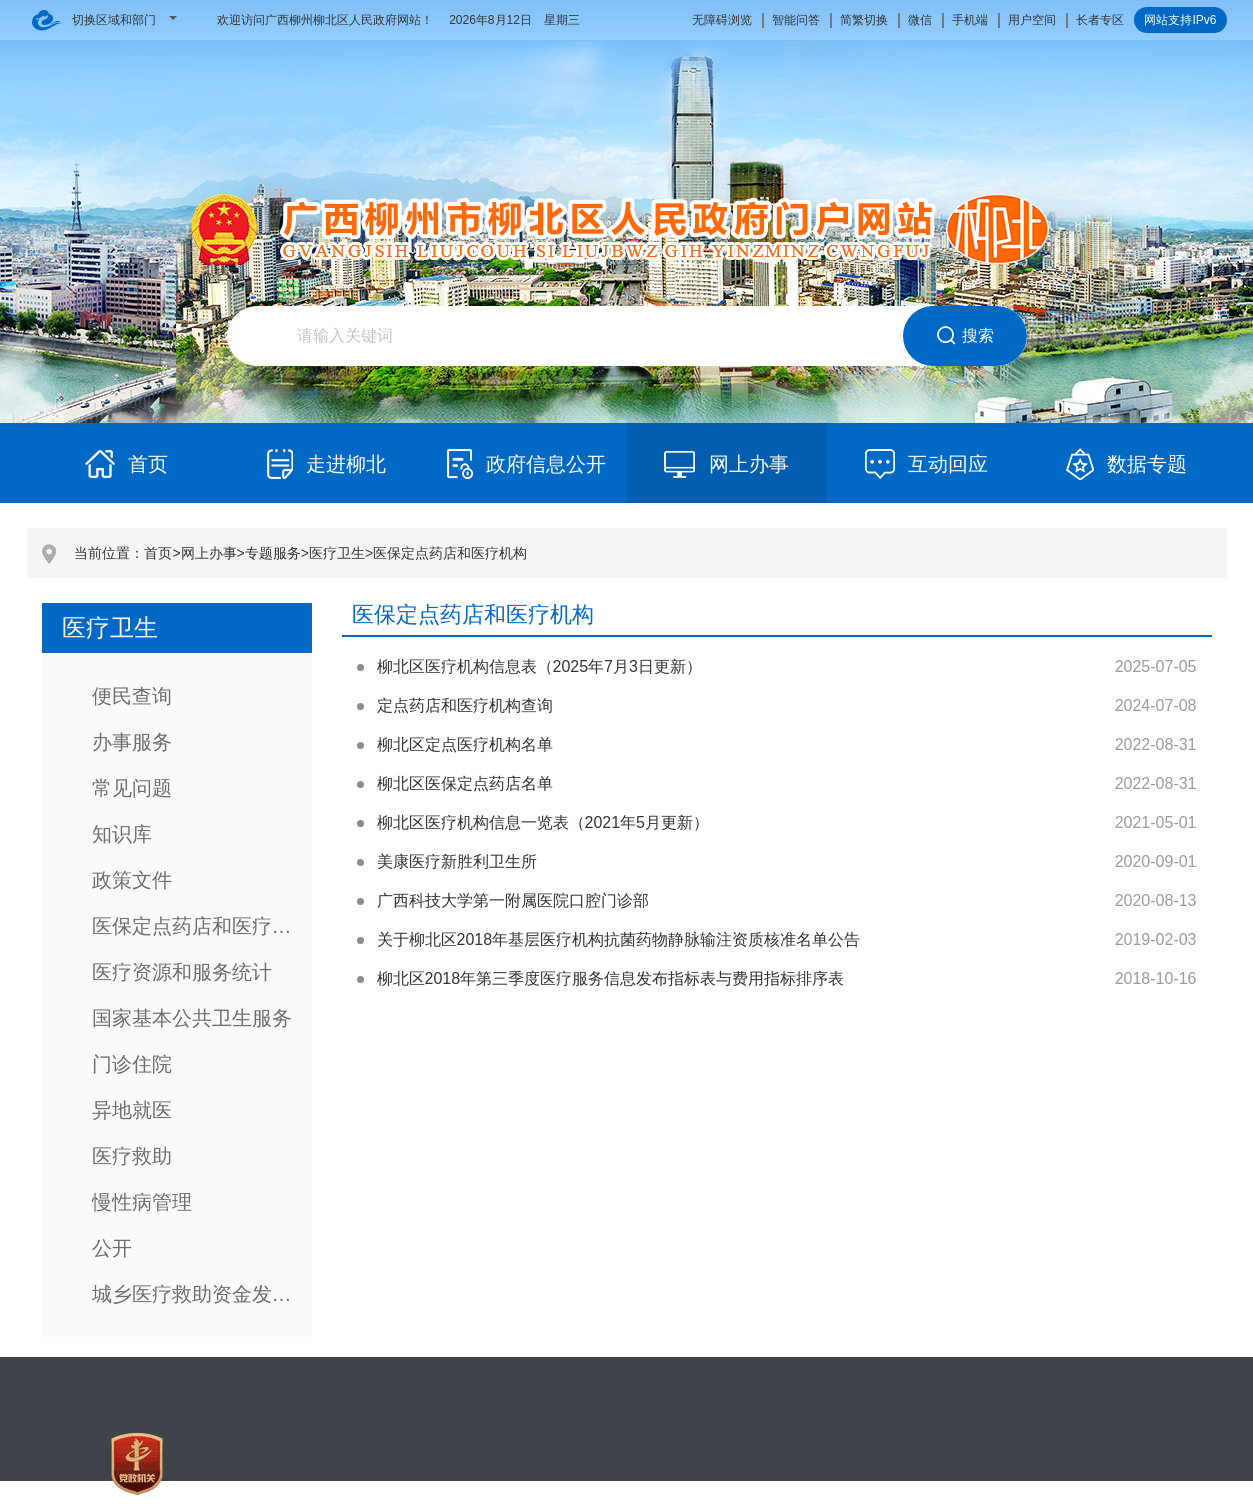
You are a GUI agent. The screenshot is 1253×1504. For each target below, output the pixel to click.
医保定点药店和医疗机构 (450, 553)
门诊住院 (132, 1064)
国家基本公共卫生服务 (192, 1018)
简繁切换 (864, 20)
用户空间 (1032, 20)
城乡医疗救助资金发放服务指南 (202, 1294)
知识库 (122, 834)
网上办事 (209, 553)
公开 (112, 1248)
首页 (158, 553)
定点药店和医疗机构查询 (465, 705)
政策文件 (132, 880)
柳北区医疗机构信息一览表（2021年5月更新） (543, 822)
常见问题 (132, 788)
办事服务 (132, 742)
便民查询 (132, 696)
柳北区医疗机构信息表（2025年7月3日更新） (539, 666)
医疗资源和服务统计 (182, 972)
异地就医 (132, 1110)
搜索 (964, 336)
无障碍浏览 (722, 20)
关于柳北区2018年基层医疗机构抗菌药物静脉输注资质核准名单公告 (619, 939)
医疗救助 (132, 1156)
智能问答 (796, 20)
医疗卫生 (337, 553)
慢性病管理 (142, 1202)
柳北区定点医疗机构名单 (465, 744)
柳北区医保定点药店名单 (465, 783)
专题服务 (273, 553)
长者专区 (1100, 20)
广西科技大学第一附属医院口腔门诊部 (513, 900)
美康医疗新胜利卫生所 (457, 861)
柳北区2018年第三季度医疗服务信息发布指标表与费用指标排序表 (611, 978)
